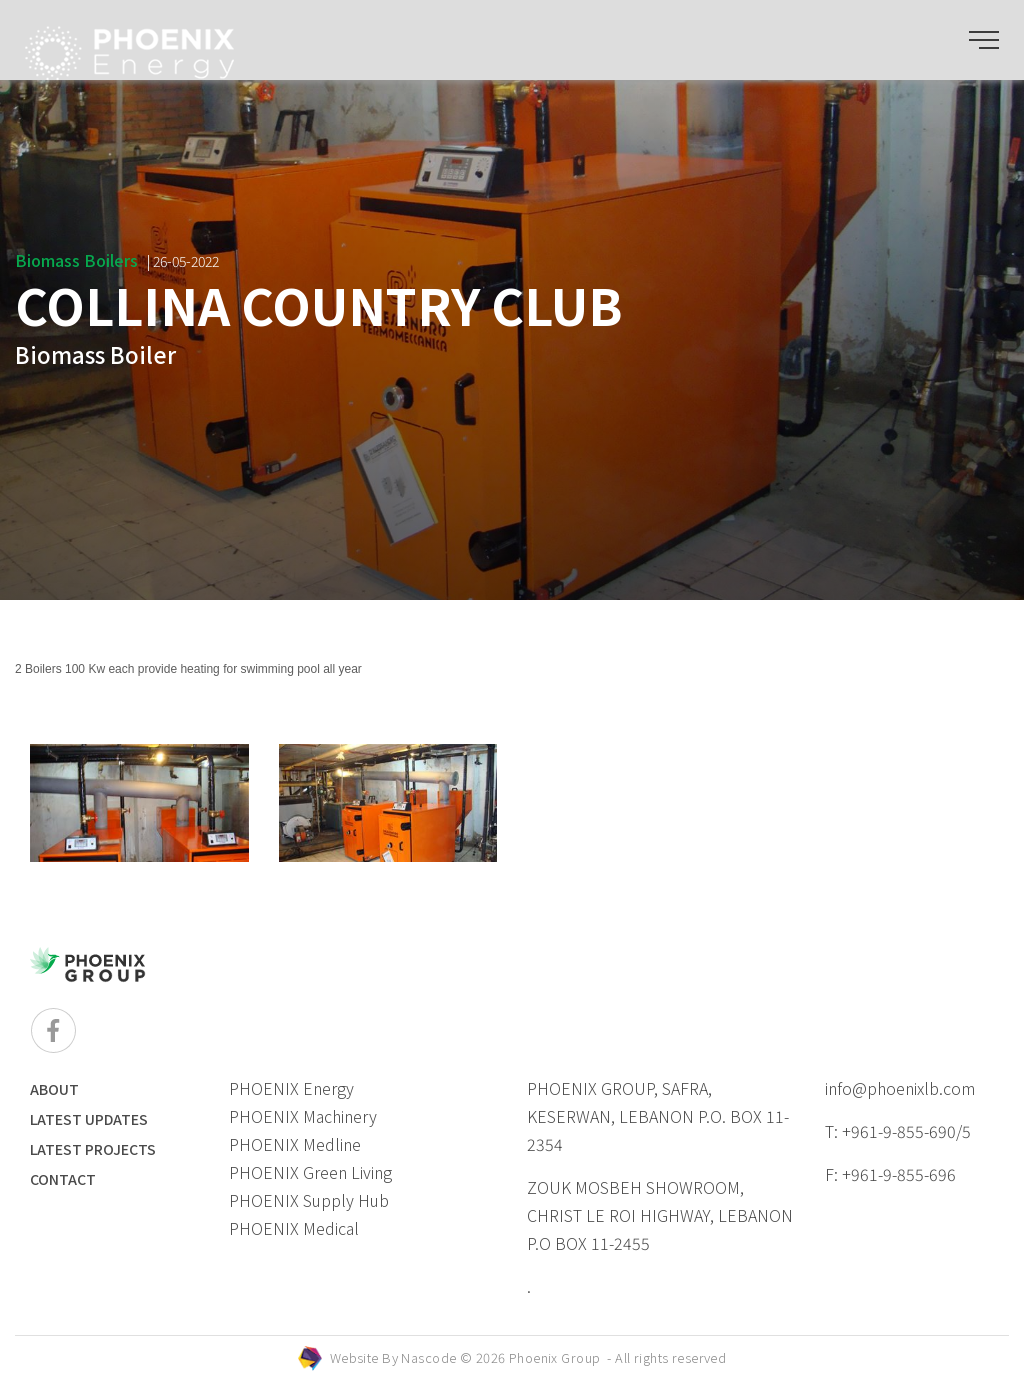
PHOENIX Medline (295, 1144)
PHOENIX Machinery (303, 1116)
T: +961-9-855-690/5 (898, 1131)
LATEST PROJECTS (93, 1149)
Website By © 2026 (528, 1357)
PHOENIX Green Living (310, 1172)
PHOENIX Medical (294, 1228)
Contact (63, 1179)
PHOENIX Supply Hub (309, 1200)
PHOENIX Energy (291, 1088)
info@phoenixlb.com (900, 1088)
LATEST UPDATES (89, 1119)
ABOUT (54, 1089)
